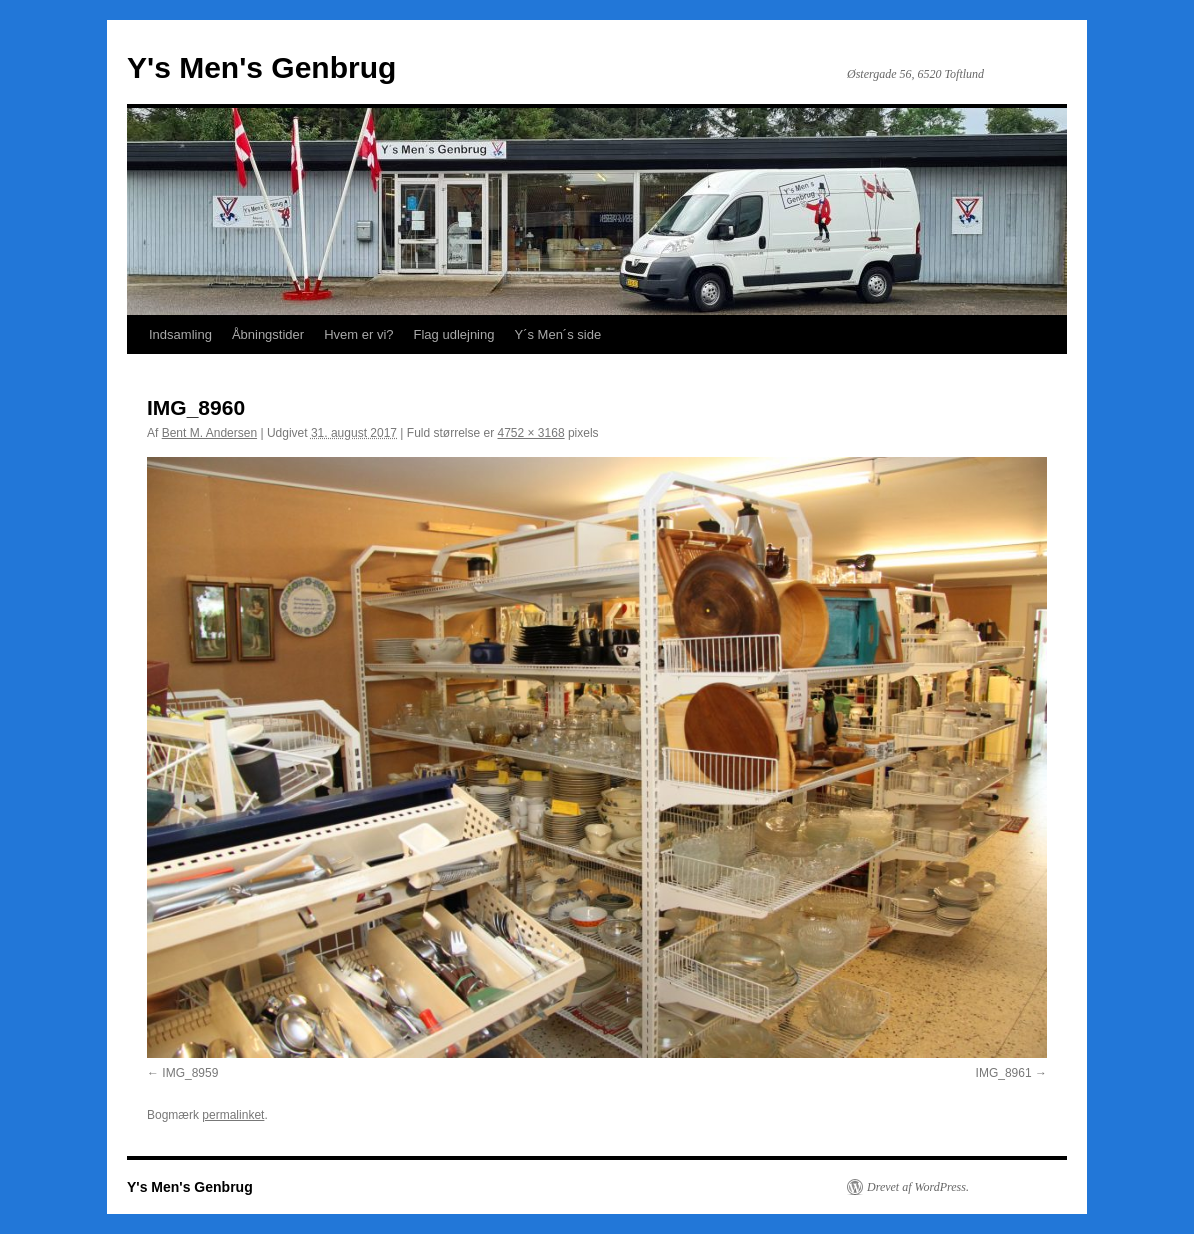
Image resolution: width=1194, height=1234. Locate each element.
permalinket (233, 1115)
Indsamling (180, 334)
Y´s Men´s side (557, 334)
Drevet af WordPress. (918, 1187)
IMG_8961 (1004, 1073)
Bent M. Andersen (209, 433)
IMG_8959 (190, 1073)
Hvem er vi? (358, 334)
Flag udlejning (454, 334)
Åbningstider (268, 334)
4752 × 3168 (531, 433)
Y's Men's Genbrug (261, 67)
